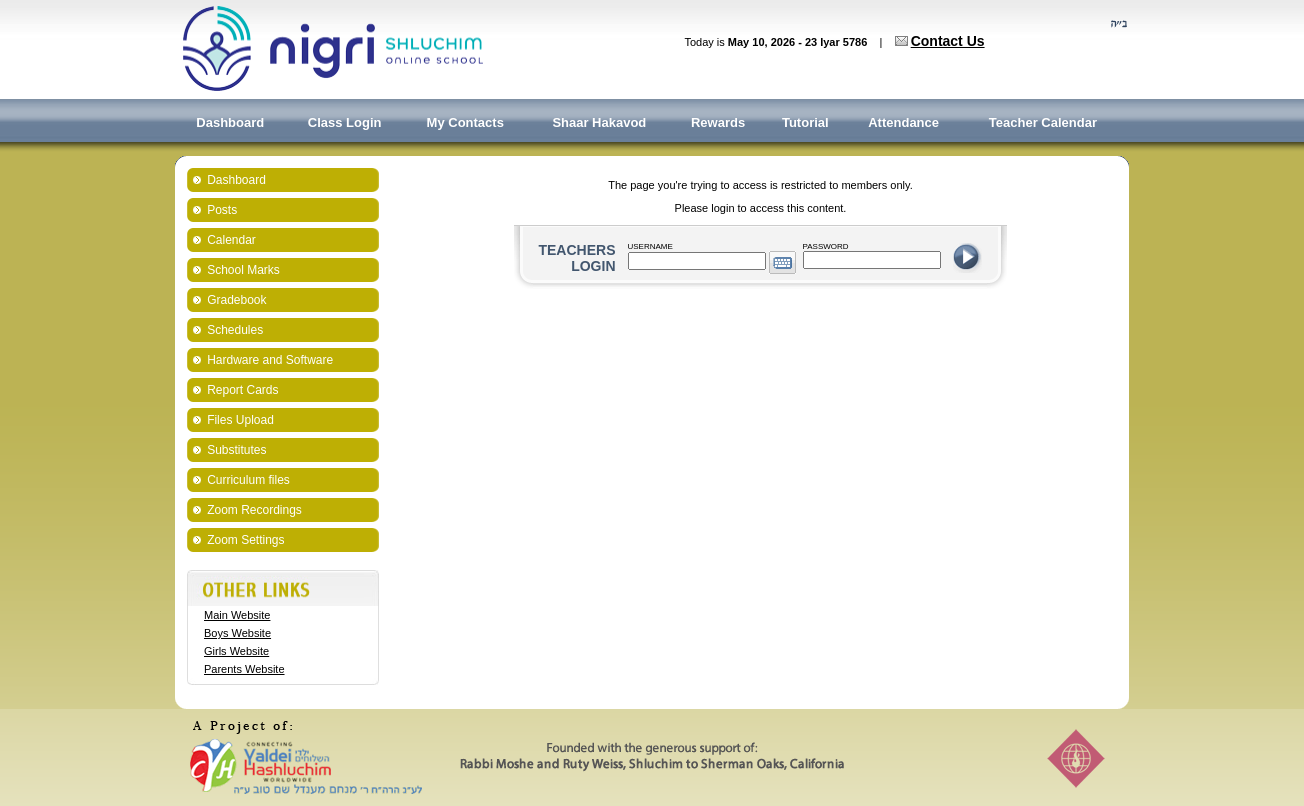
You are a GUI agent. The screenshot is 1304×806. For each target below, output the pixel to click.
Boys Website (237, 633)
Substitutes (236, 450)
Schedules (235, 330)
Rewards (718, 122)
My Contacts (465, 122)
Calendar (231, 240)
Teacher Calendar (1043, 122)
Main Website (237, 615)
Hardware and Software (270, 360)
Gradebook (236, 300)
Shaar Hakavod (599, 122)
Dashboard (230, 122)
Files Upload (240, 420)
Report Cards (242, 390)
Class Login (345, 122)
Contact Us (948, 41)
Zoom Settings (245, 540)
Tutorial (805, 122)
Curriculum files (248, 480)
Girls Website (236, 651)
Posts (222, 210)
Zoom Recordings (254, 510)
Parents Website (244, 669)
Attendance (903, 122)
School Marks (243, 270)
